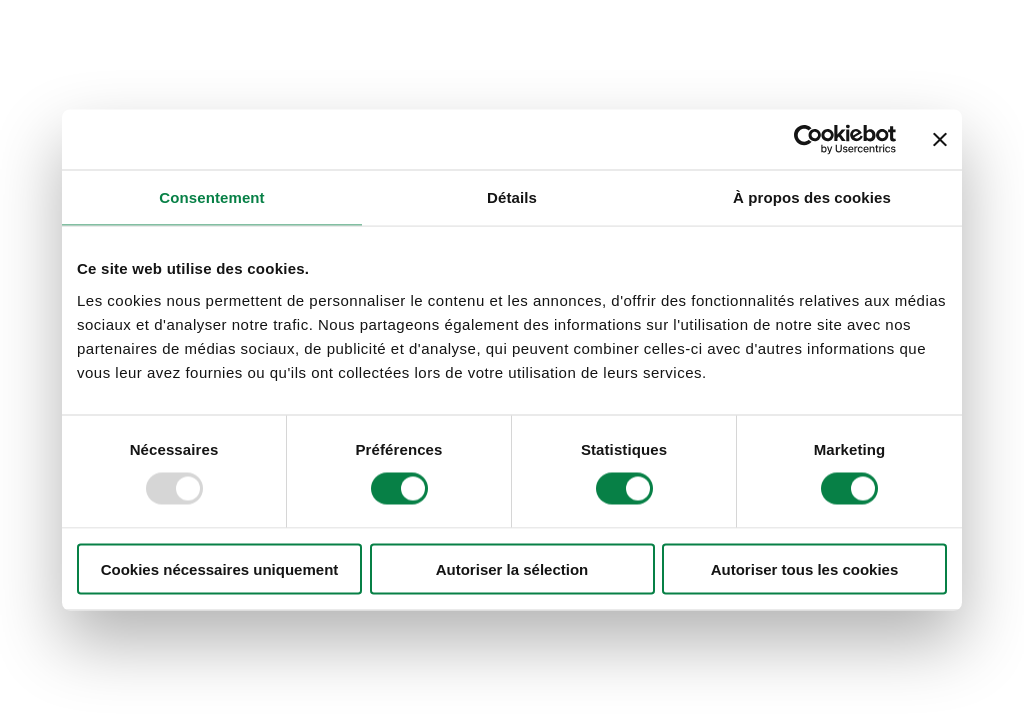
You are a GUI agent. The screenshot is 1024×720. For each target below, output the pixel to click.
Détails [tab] (512, 197)
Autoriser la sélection (512, 568)
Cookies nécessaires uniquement (220, 568)
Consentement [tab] (211, 197)
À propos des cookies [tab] (812, 197)
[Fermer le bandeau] (940, 140)
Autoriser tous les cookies (805, 568)
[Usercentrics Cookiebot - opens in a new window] (808, 140)
